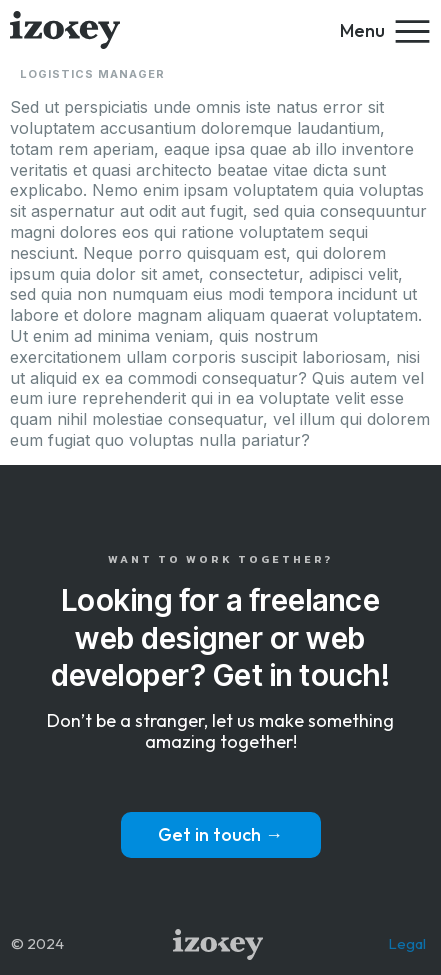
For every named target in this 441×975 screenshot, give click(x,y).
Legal (407, 943)
